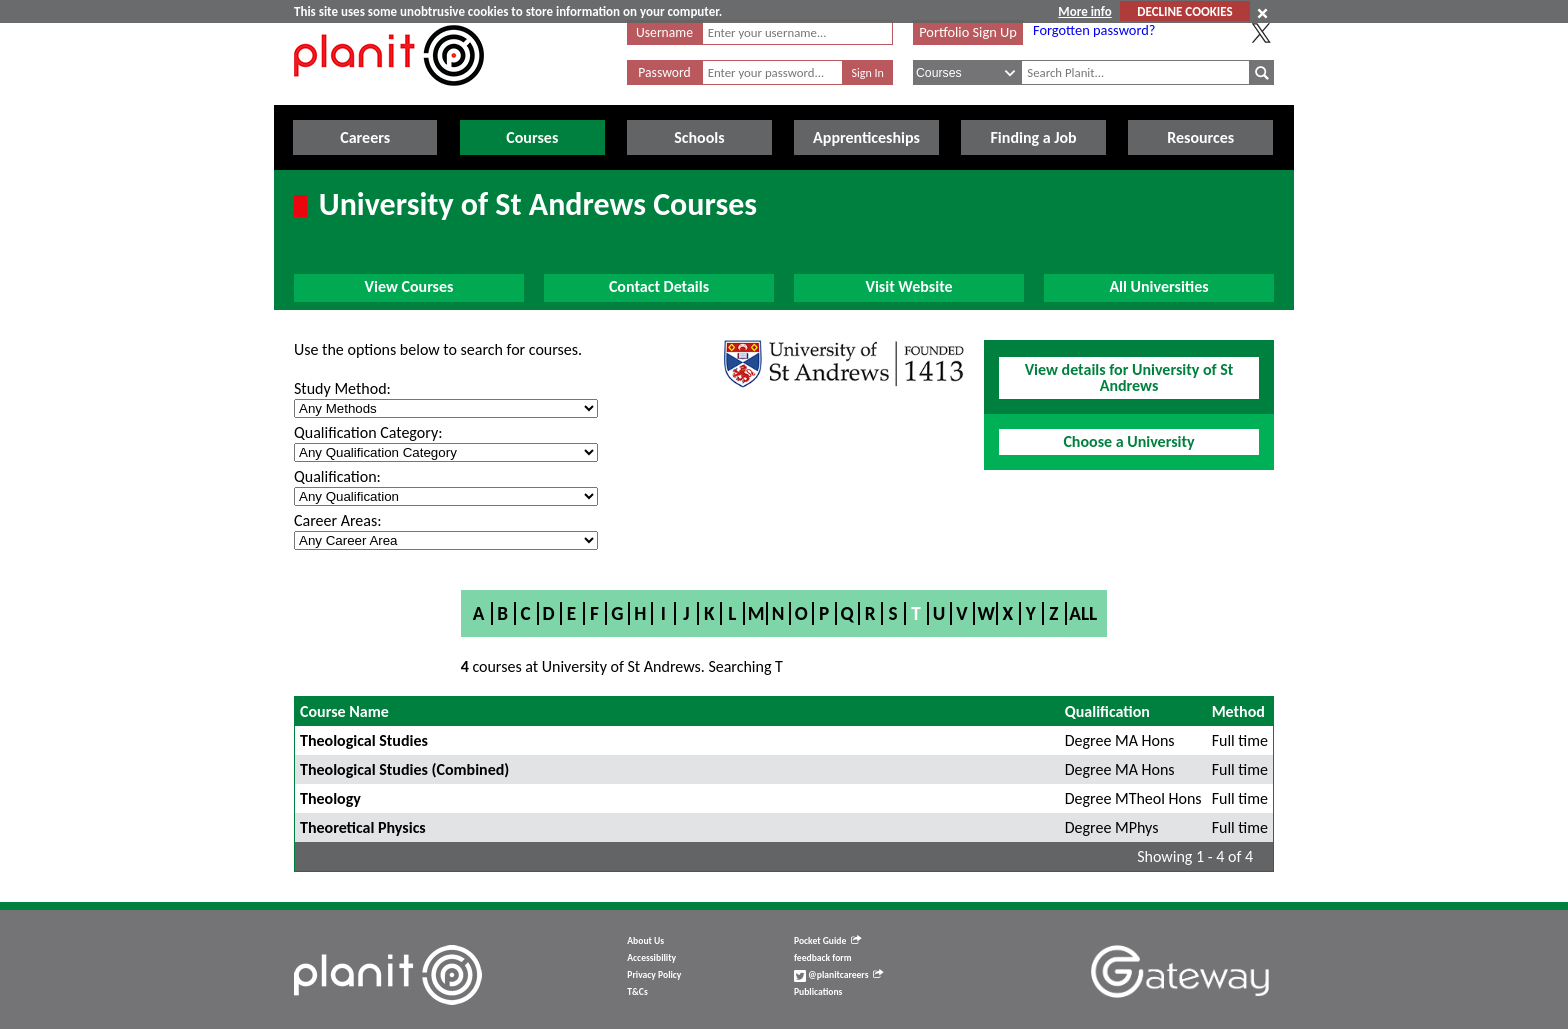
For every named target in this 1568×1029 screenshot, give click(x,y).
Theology (330, 798)
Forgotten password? (1094, 30)
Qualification (1107, 711)
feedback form (823, 958)
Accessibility (651, 958)
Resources (1200, 137)
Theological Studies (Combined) (404, 769)
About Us (645, 941)
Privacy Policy (654, 975)
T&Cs (637, 992)
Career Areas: (337, 520)
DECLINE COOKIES (1184, 11)
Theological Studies (364, 740)
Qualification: (337, 476)
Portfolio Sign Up (968, 32)
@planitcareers (839, 975)
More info (1084, 11)
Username (664, 32)
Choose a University (1128, 441)
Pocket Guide (827, 941)
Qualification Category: (368, 432)
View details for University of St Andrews (1129, 377)
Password (664, 72)
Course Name (344, 711)
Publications (818, 992)
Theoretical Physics (363, 827)
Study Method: (342, 388)
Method (1238, 711)
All (1083, 613)
